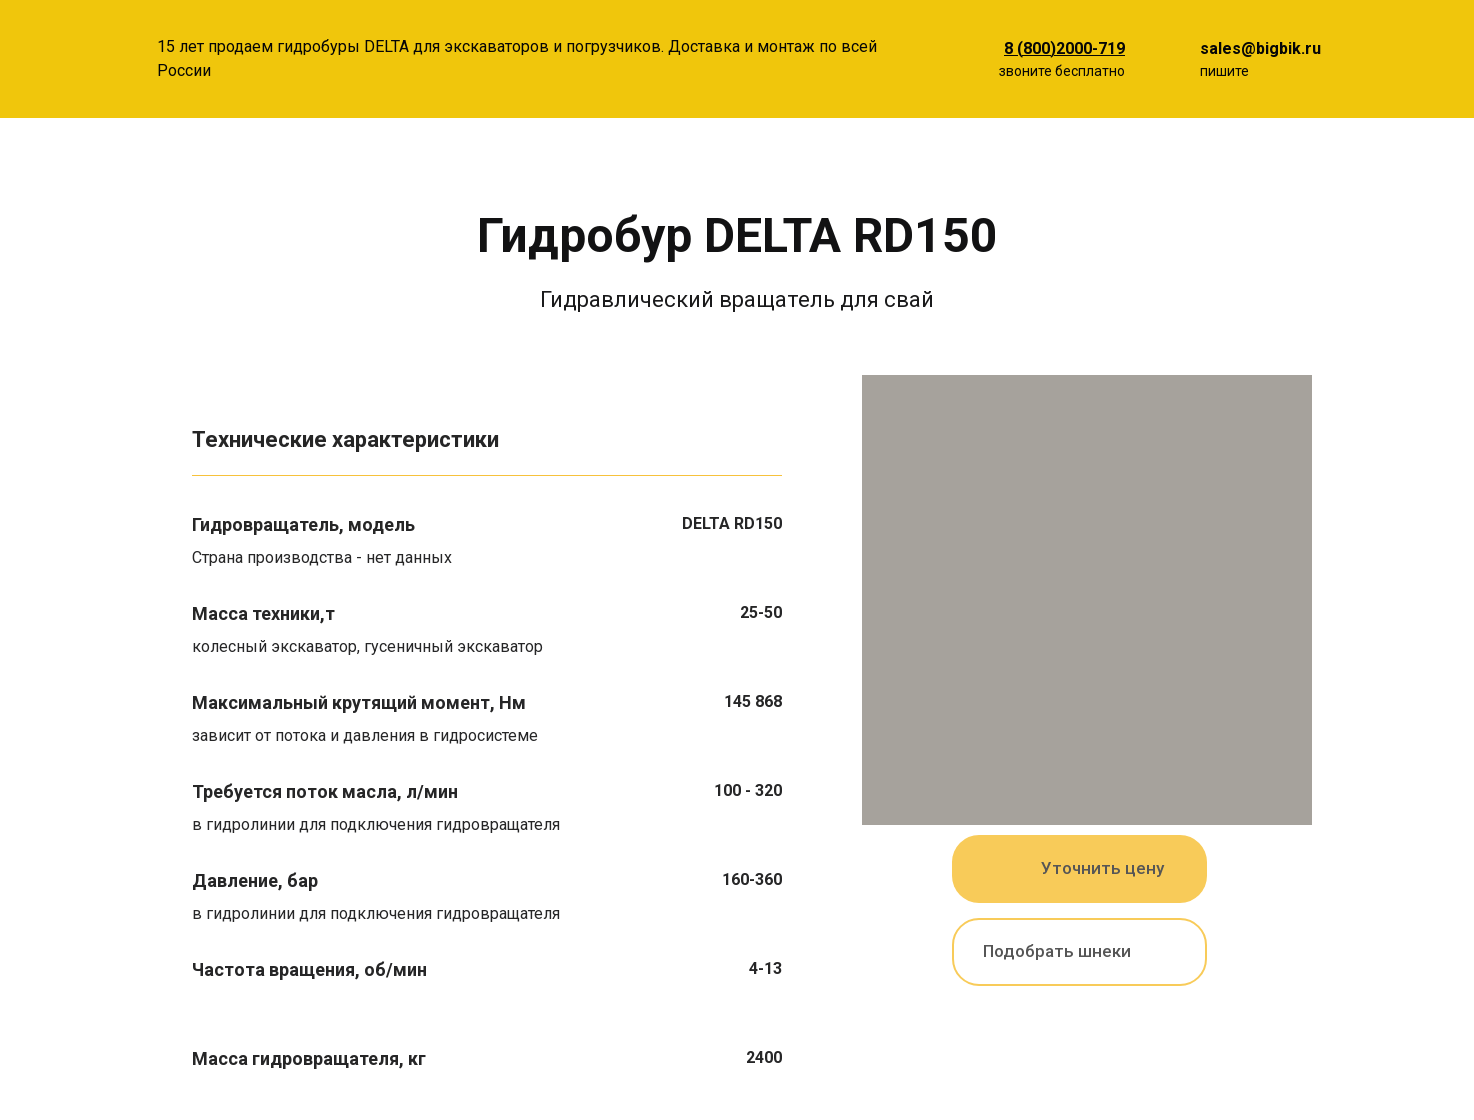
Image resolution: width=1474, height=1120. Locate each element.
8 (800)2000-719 (1064, 48)
